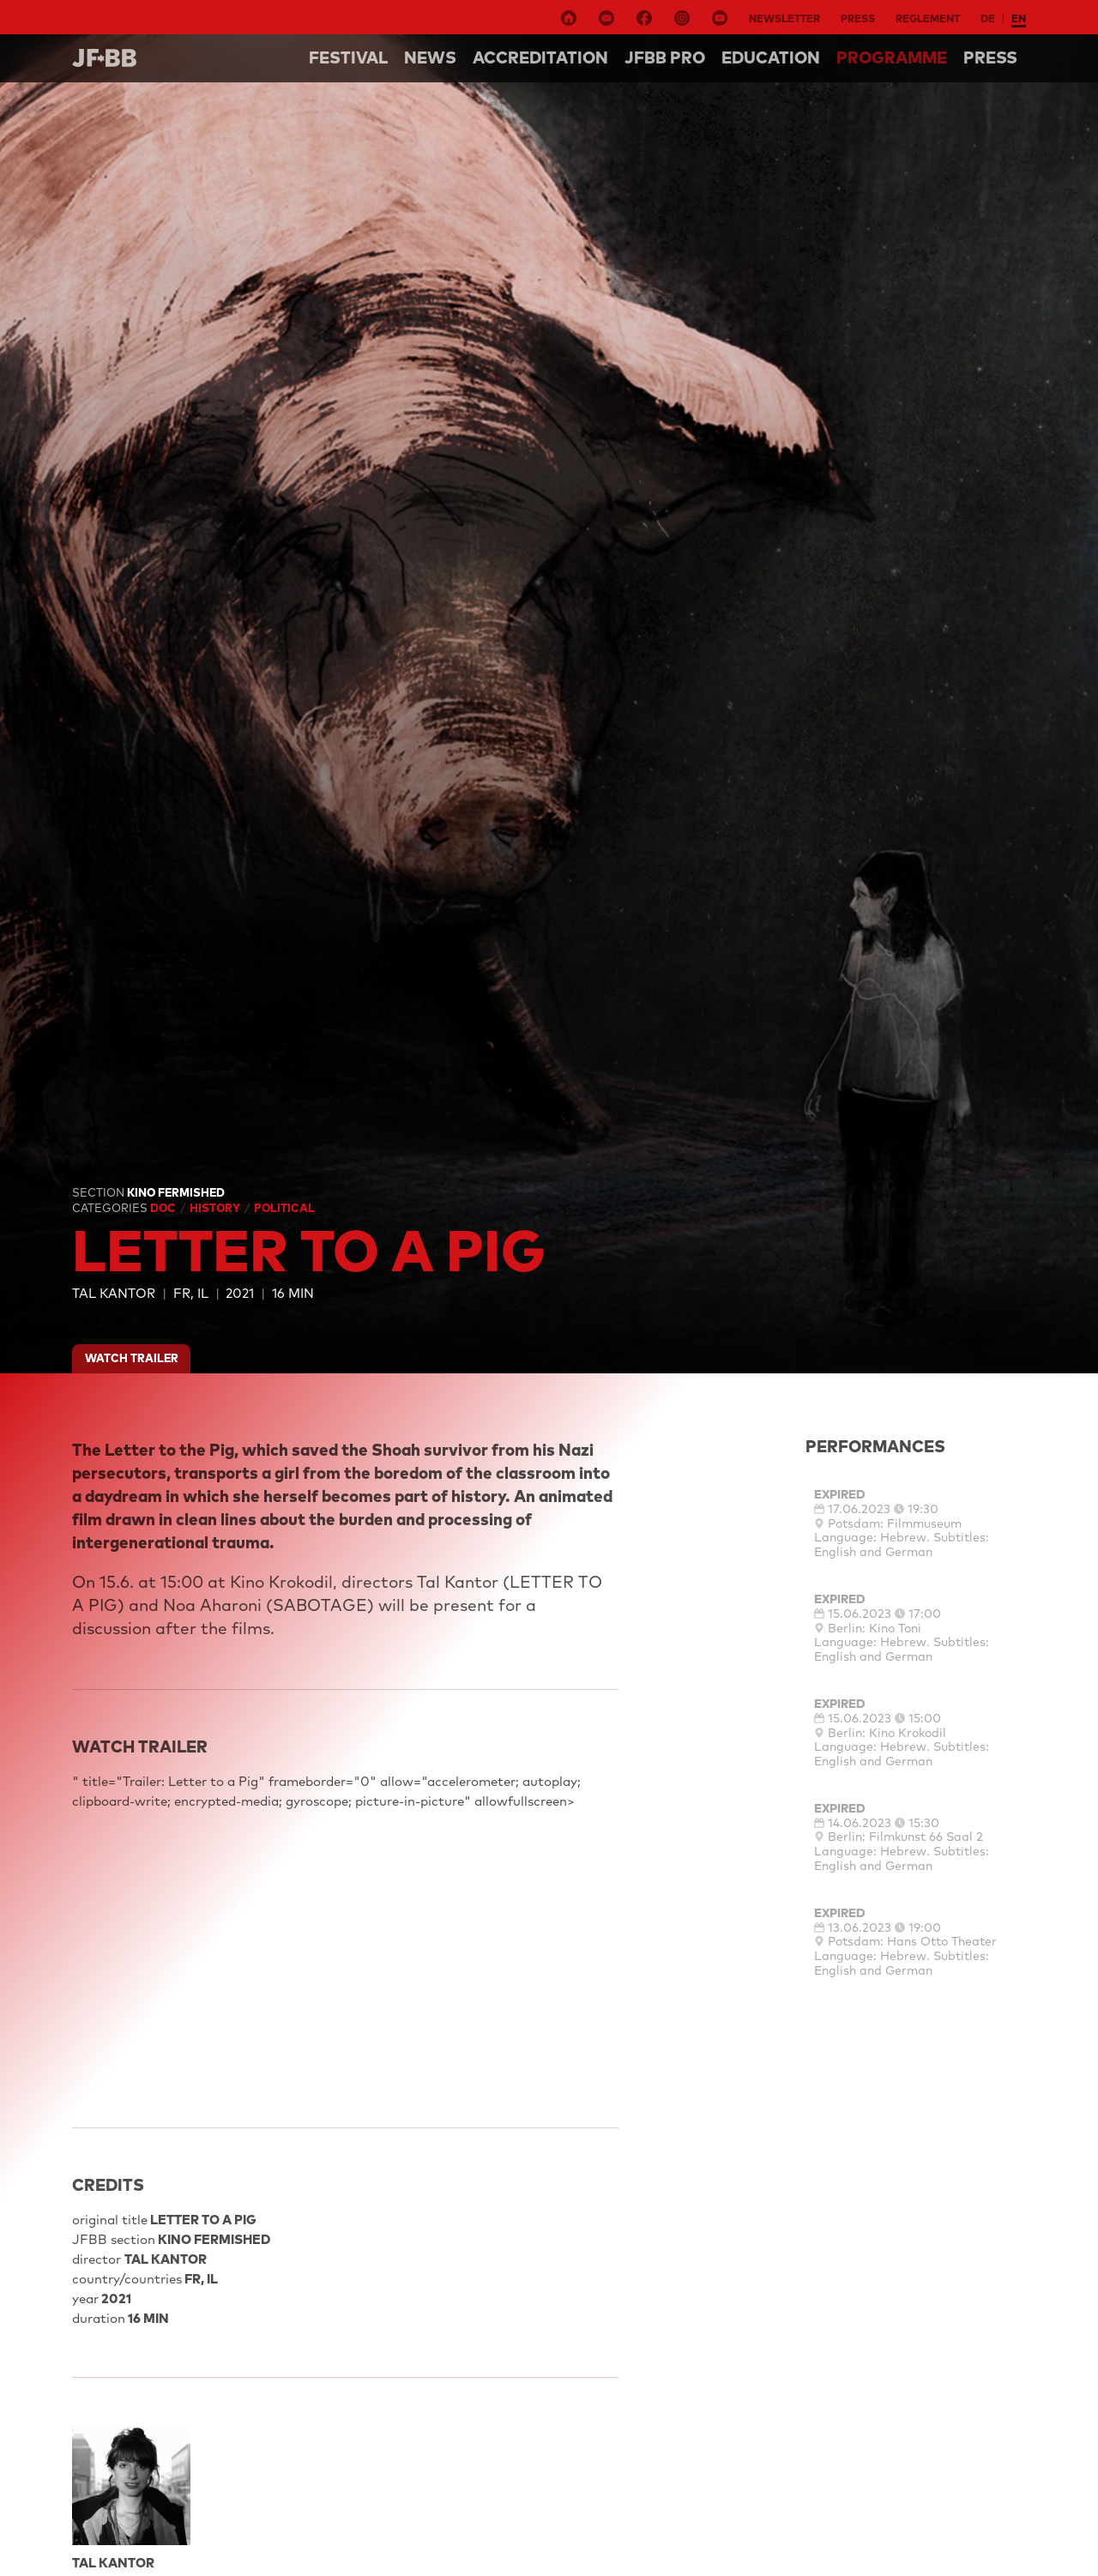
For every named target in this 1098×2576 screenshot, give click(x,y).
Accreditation (540, 57)
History (216, 1208)
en (1018, 18)
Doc (164, 1208)
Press (858, 18)
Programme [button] (891, 57)
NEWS (430, 57)
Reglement (928, 18)
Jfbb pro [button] (664, 57)
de (987, 18)
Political (284, 1208)
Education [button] (770, 57)
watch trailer (131, 1358)
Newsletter (784, 18)
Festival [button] (348, 57)
